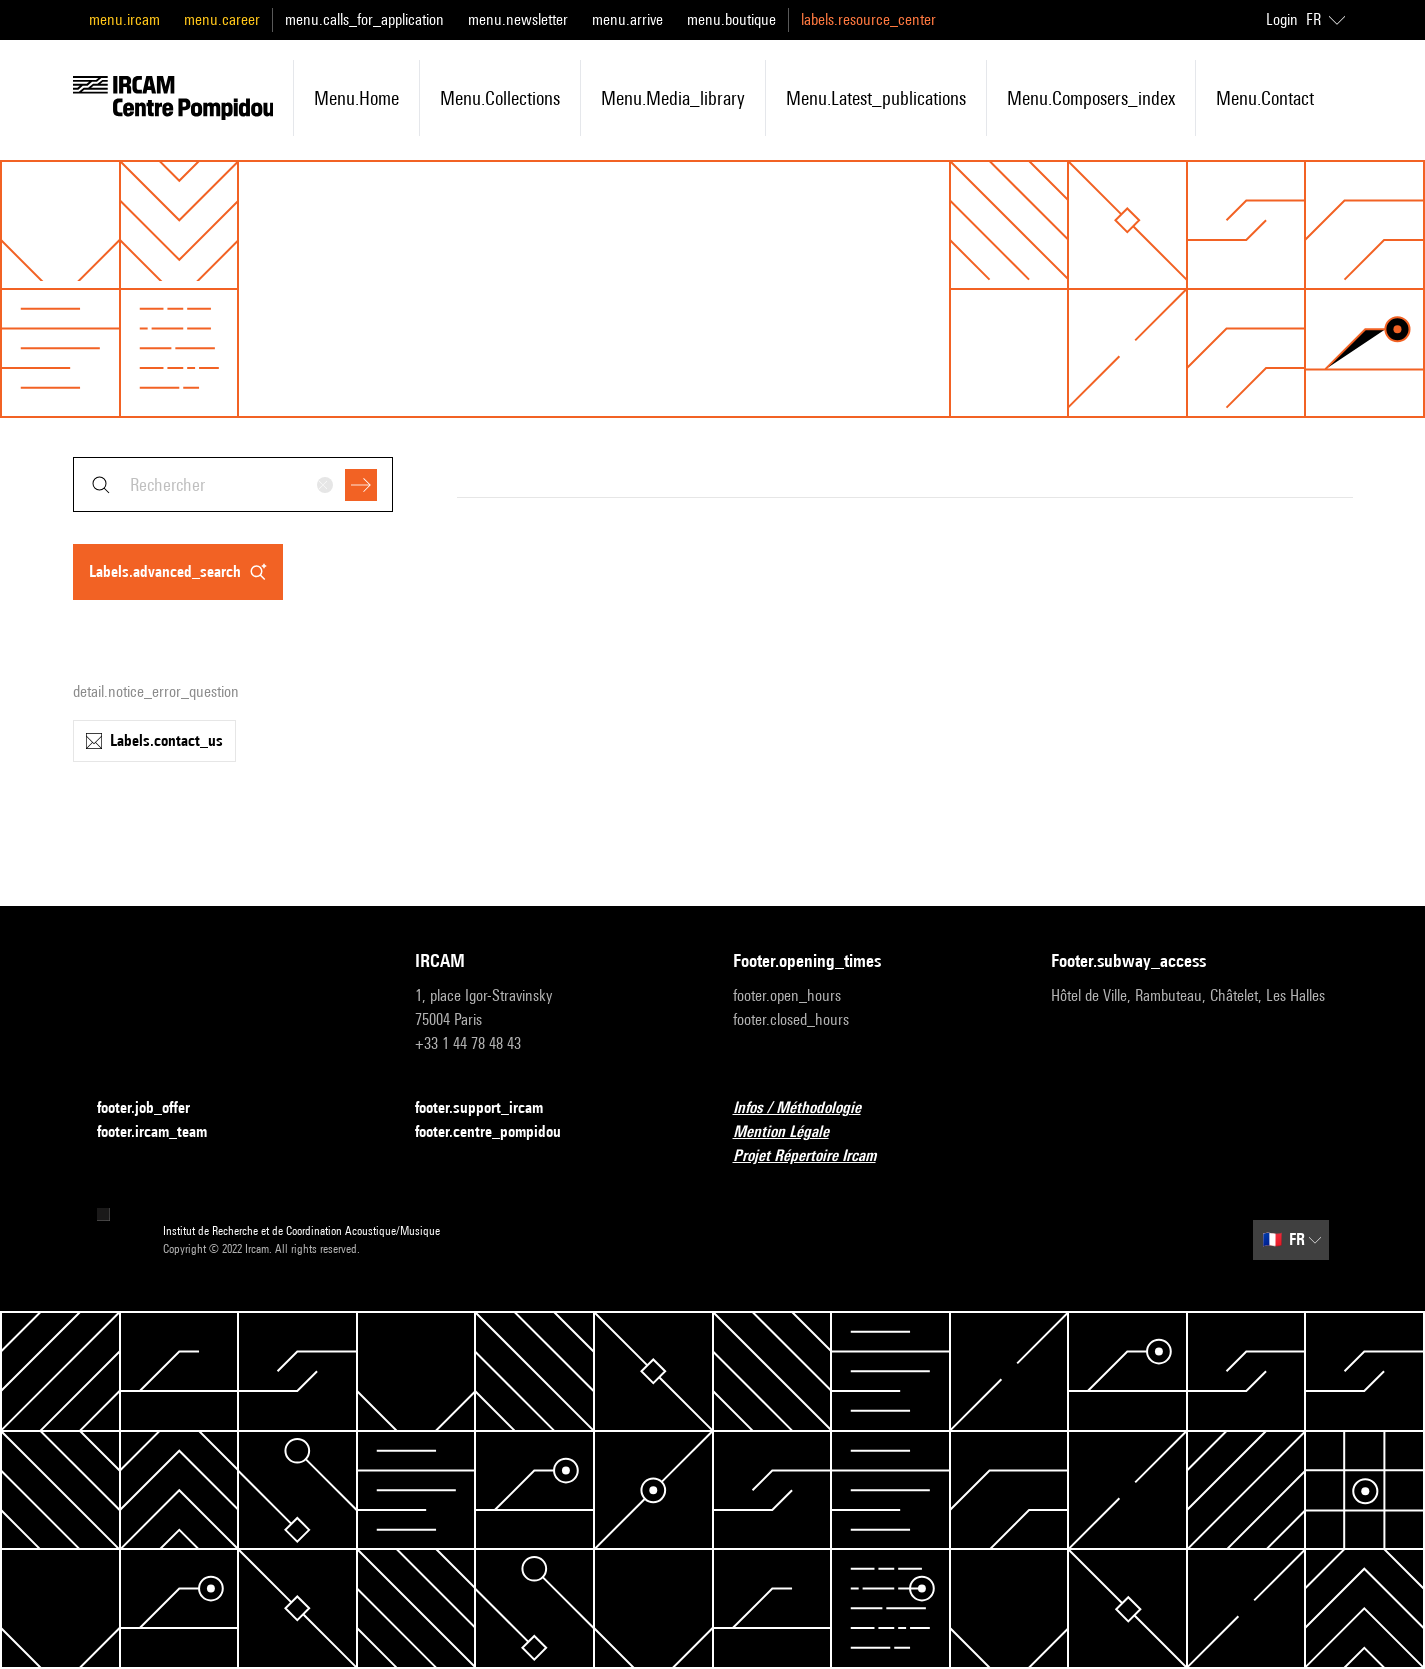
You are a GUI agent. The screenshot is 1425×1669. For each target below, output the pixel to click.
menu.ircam (124, 19)
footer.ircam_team (164, 1132)
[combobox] (233, 484)
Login (1282, 19)
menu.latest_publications (876, 98)
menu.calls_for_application (364, 19)
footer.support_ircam (491, 1108)
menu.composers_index (1091, 98)
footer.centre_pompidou (500, 1132)
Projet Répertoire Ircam (816, 1156)
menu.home (356, 98)
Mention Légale (793, 1132)
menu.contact (1265, 98)
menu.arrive (627, 19)
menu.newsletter (518, 19)
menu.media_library (673, 98)
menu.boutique (731, 19)
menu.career (222, 19)
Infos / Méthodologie (809, 1108)
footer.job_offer (155, 1108)
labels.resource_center (868, 19)
